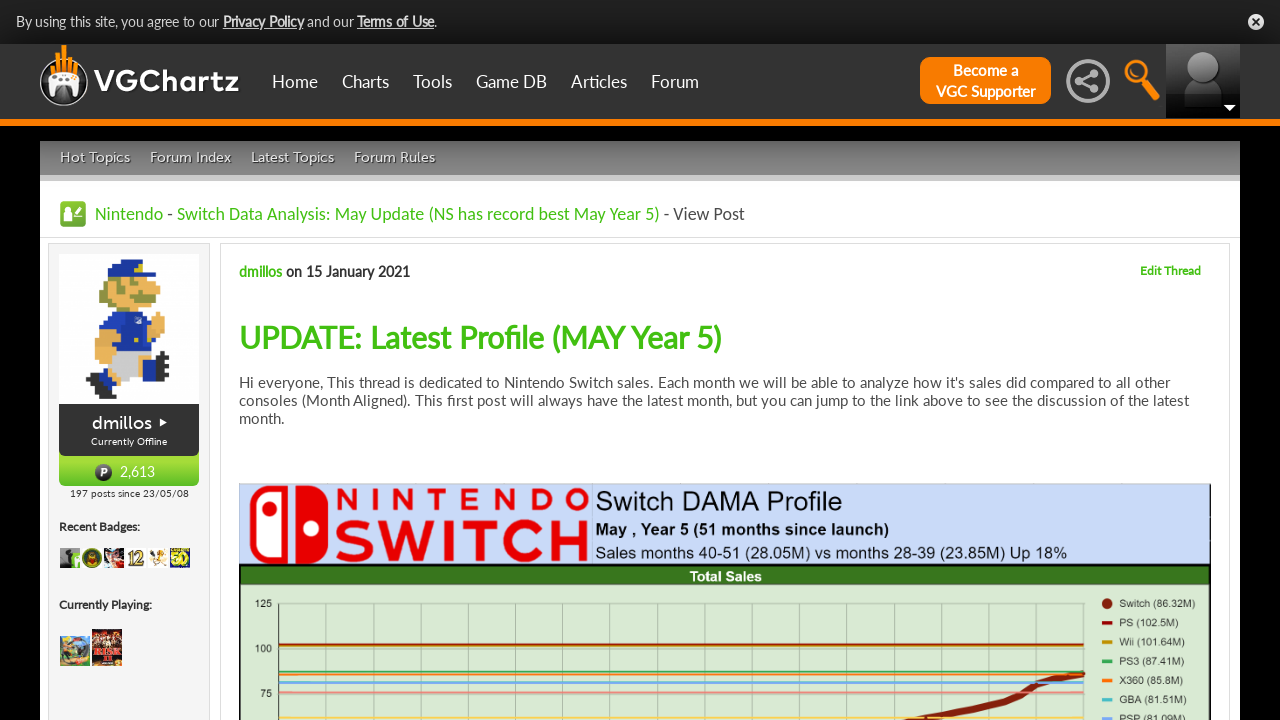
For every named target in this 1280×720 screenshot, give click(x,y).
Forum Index (190, 157)
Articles (599, 81)
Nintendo (129, 214)
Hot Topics (95, 157)
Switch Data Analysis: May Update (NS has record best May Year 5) (418, 214)
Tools (432, 81)
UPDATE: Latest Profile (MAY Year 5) (480, 337)
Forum (675, 81)
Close (1256, 22)
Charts (365, 81)
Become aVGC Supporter (985, 80)
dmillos (122, 423)
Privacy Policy (263, 21)
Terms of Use (395, 21)
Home (295, 81)
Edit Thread (1170, 270)
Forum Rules (394, 157)
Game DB (511, 81)
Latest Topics (292, 157)
